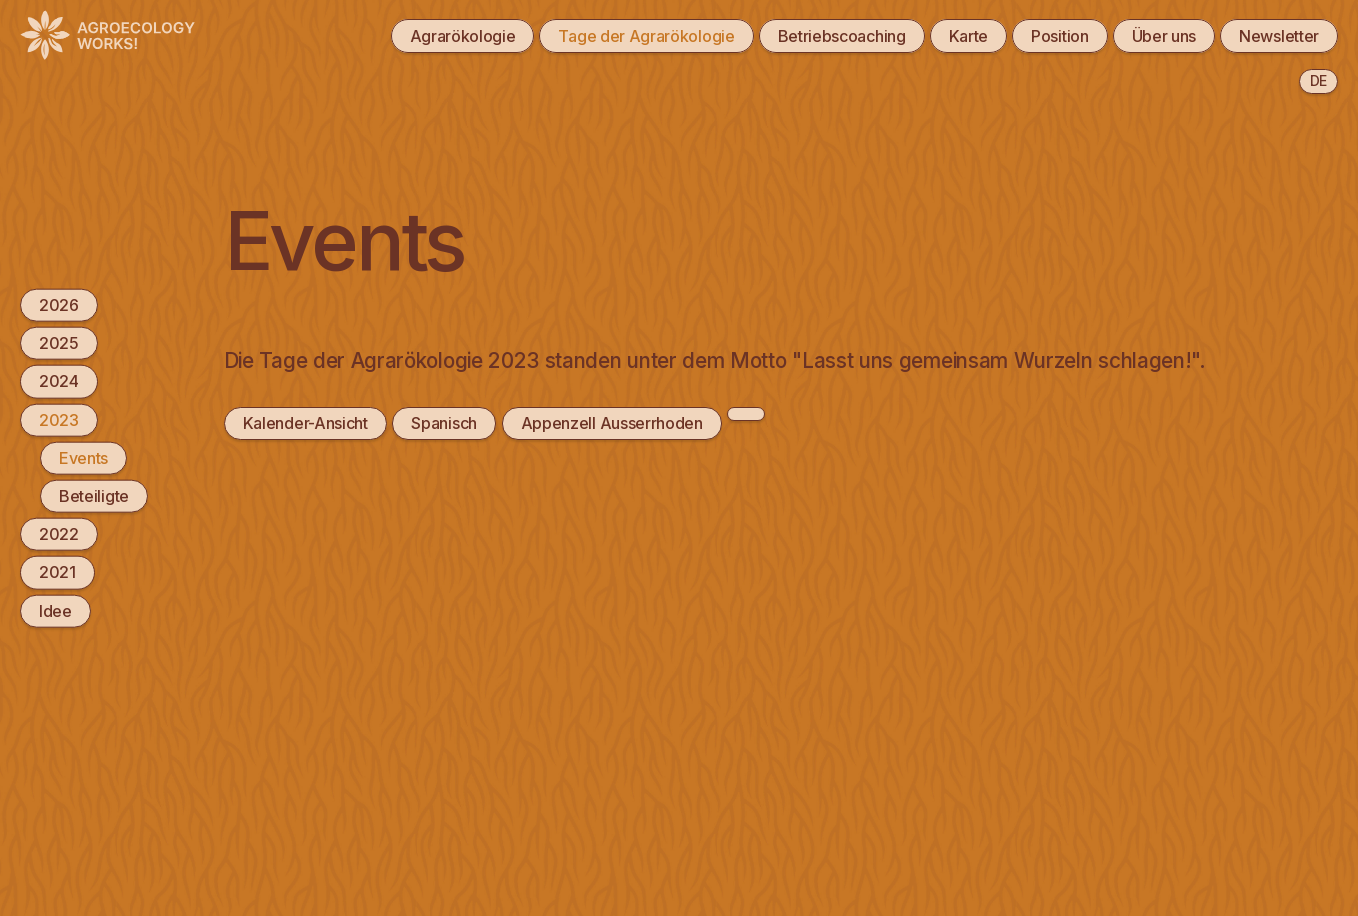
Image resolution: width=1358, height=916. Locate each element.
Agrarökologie (463, 36)
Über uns (1164, 36)
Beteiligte (94, 496)
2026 (59, 305)
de (1318, 80)
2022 (59, 534)
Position (1060, 36)
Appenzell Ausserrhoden (612, 423)
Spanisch (444, 423)
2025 (59, 343)
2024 (59, 381)
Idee (55, 610)
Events (83, 457)
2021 (57, 572)
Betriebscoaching (842, 36)
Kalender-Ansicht (305, 423)
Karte (968, 36)
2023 (59, 419)
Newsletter (1279, 36)
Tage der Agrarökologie (646, 36)
